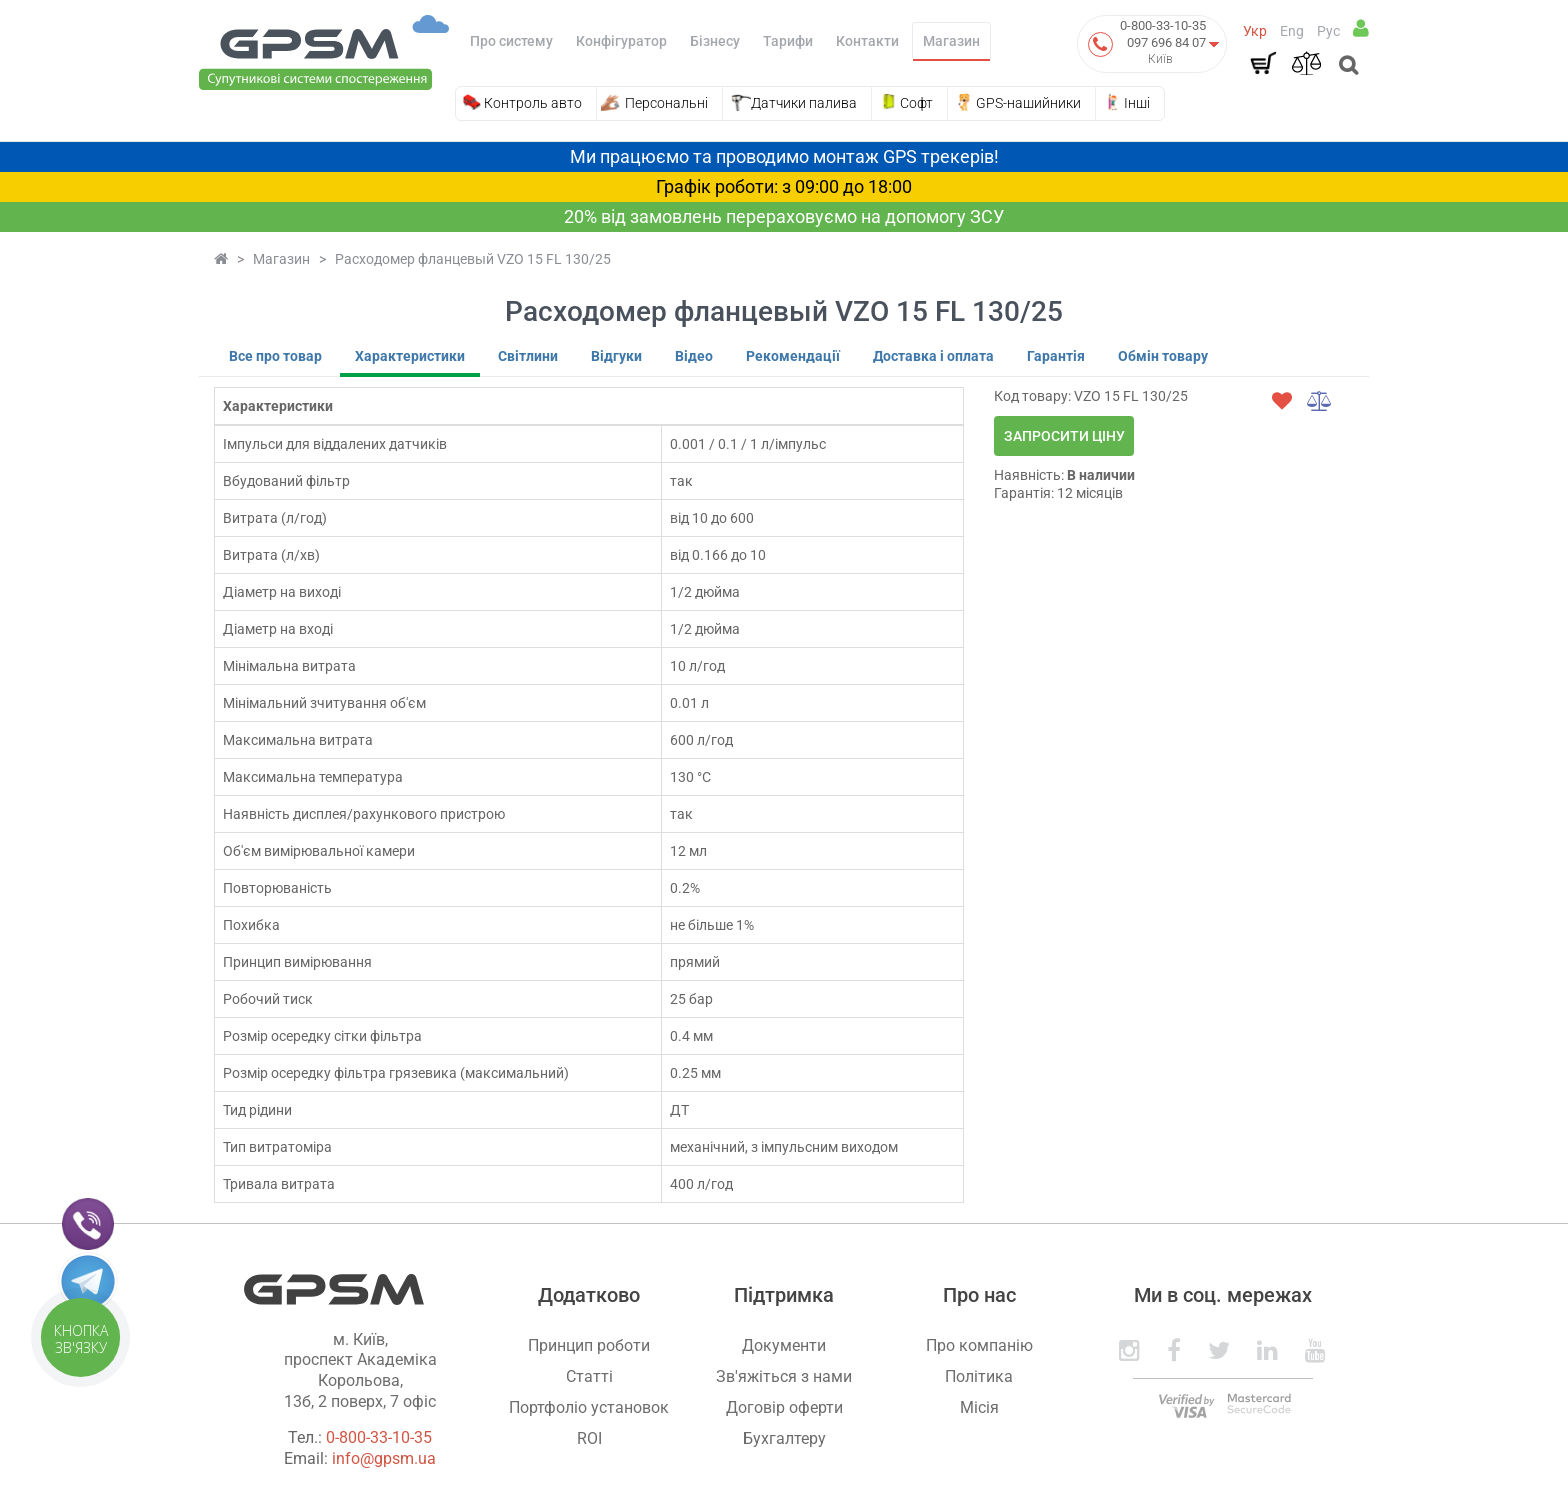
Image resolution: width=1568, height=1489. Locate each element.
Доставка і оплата (933, 356)
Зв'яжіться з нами (784, 1376)
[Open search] (1346, 67)
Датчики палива (804, 103)
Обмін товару (1163, 356)
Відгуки (616, 356)
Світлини (528, 356)
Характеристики (410, 356)
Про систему (511, 41)
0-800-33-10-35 (1163, 25)
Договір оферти (784, 1407)
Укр (1255, 31)
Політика (979, 1376)
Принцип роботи (589, 1345)
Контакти (867, 41)
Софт (916, 103)
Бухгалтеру (784, 1438)
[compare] (1320, 401)
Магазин (951, 41)
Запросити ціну (1064, 436)
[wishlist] (1282, 401)
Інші (1137, 103)
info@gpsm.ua (384, 1458)
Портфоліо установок (589, 1407)
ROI (589, 1438)
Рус (1328, 31)
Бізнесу (715, 41)
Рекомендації (793, 356)
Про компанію (979, 1345)
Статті (589, 1376)
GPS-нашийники (1028, 103)
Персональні (666, 103)
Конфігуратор (621, 41)
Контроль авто (533, 103)
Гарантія (1056, 356)
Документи (784, 1345)
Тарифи (788, 41)
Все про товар (275, 356)
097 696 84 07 (1166, 42)
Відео (694, 356)
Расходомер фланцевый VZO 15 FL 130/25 (473, 259)
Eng (1292, 31)
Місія (979, 1407)
